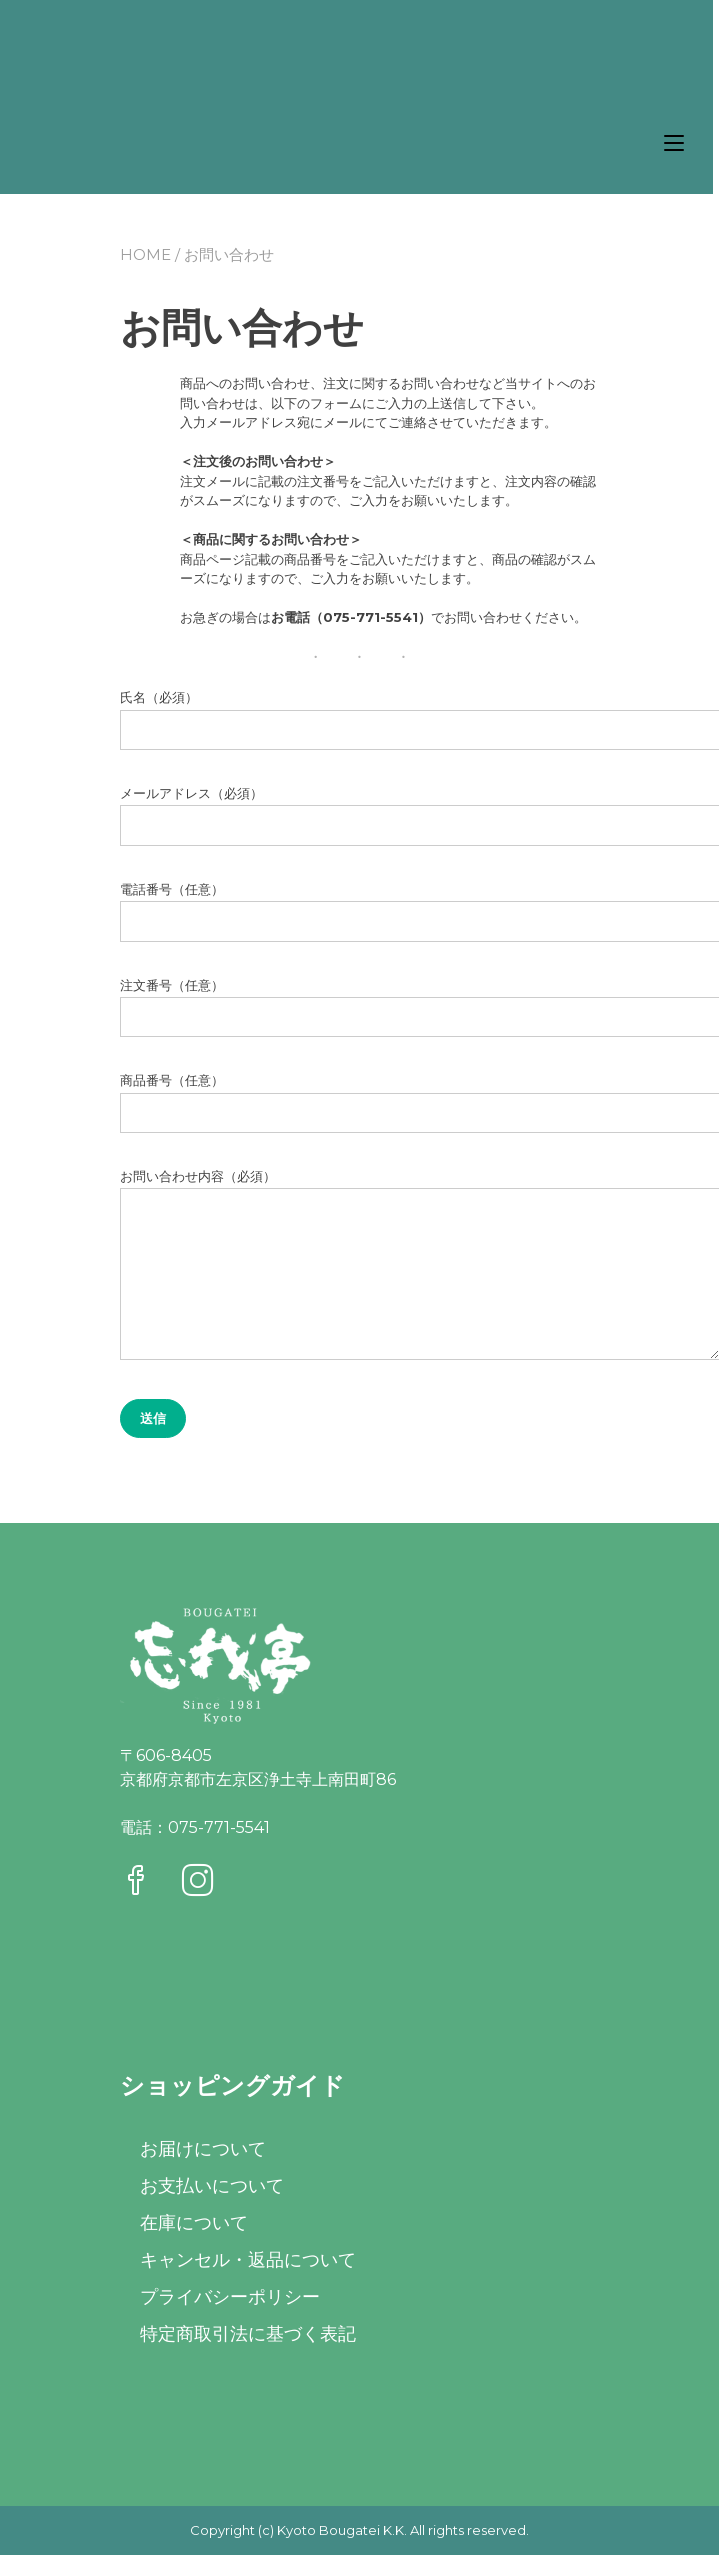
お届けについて (203, 2149)
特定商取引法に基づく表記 (248, 2334)
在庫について (194, 2223)
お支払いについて (212, 2186)
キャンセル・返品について (248, 2260)
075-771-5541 (219, 1827)
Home (145, 254)
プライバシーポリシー (230, 2297)
